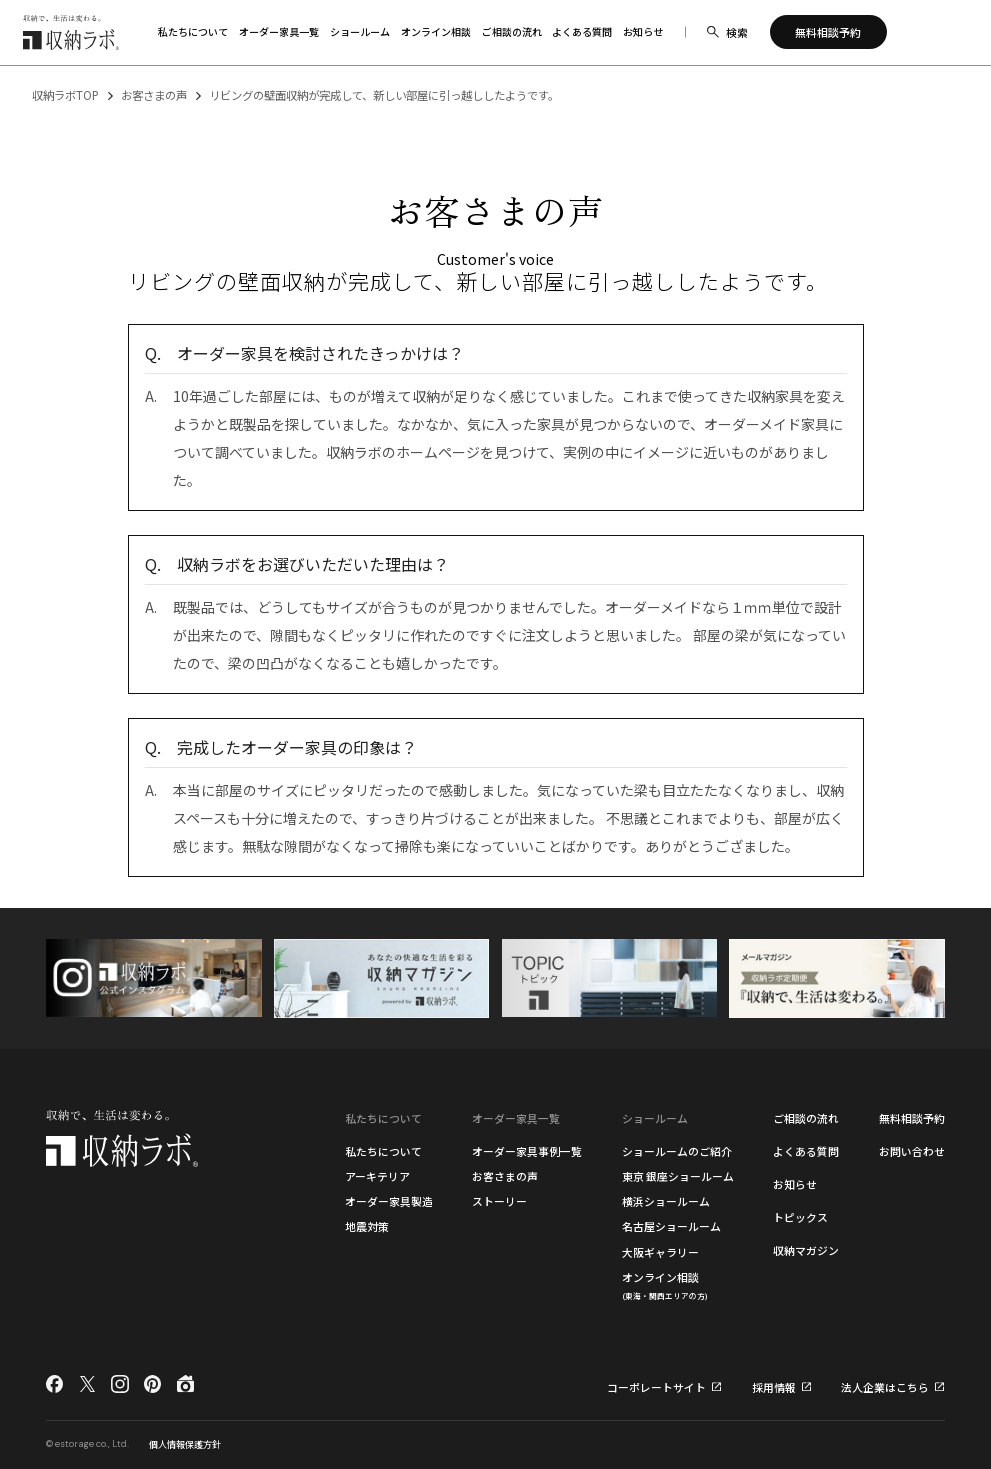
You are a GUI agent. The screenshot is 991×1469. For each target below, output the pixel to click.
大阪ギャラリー (660, 1252)
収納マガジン (806, 1250)
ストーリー (499, 1201)
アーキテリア (377, 1176)
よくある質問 (806, 1151)
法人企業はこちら (885, 1387)
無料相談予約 (912, 1118)
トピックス (800, 1217)
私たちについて (383, 1151)
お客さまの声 (154, 95)
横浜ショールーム (666, 1201)
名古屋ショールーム (671, 1226)
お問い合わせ (912, 1151)
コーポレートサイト (656, 1387)
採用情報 (774, 1387)
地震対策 (367, 1226)
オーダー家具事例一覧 (527, 1151)
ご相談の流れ (806, 1118)
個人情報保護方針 (185, 1444)
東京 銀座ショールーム (678, 1176)
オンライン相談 (665, 1285)
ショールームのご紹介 (677, 1151)
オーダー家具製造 (389, 1201)
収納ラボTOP (65, 95)
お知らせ (795, 1184)
